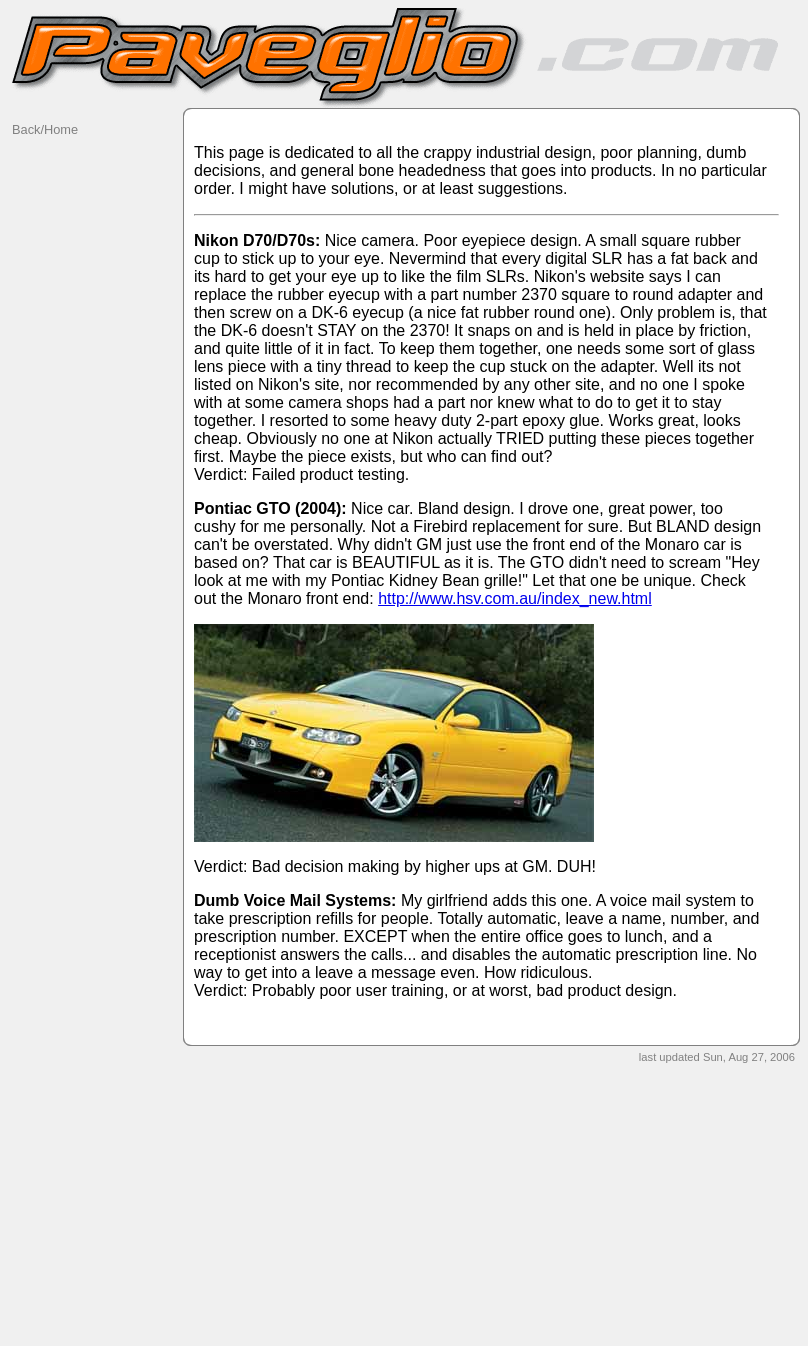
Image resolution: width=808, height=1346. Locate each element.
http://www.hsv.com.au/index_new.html (515, 598)
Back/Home (45, 129)
